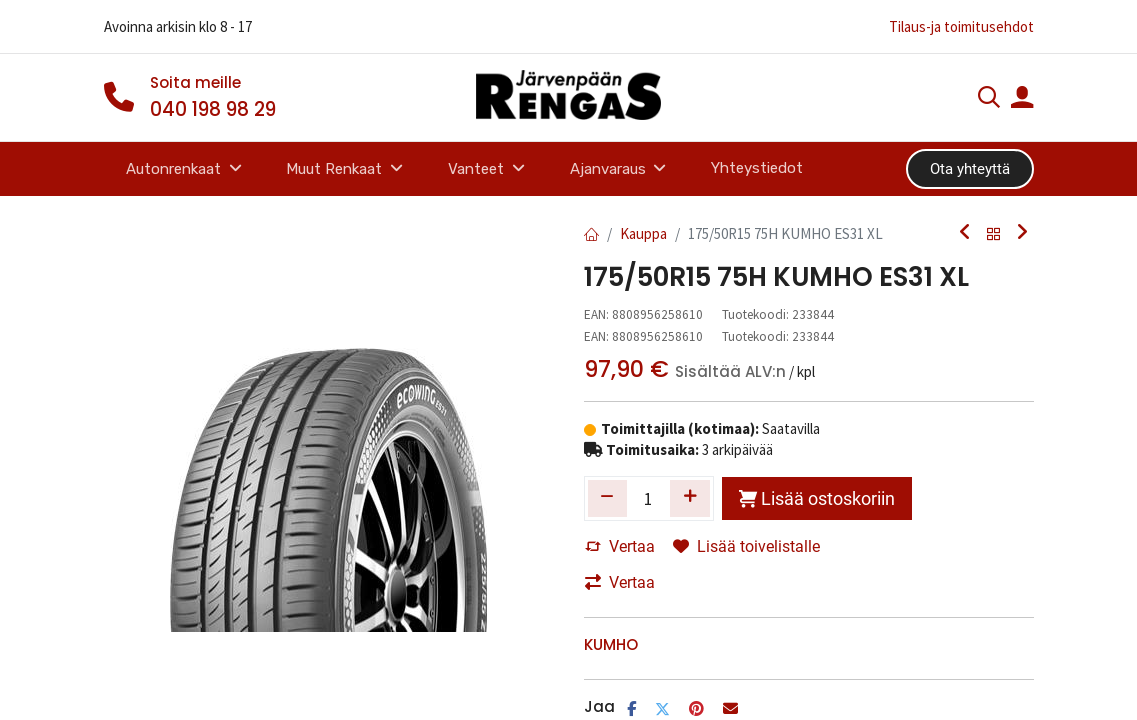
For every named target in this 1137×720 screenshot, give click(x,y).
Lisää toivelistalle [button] (746, 546)
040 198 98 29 (213, 109)
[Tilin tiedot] (1022, 99)
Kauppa (643, 233)
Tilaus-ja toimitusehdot (961, 26)
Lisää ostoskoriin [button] (817, 498)
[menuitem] (757, 168)
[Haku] (989, 99)
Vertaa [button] (620, 546)
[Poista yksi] (608, 498)
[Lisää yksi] (690, 498)
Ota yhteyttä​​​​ (970, 169)
